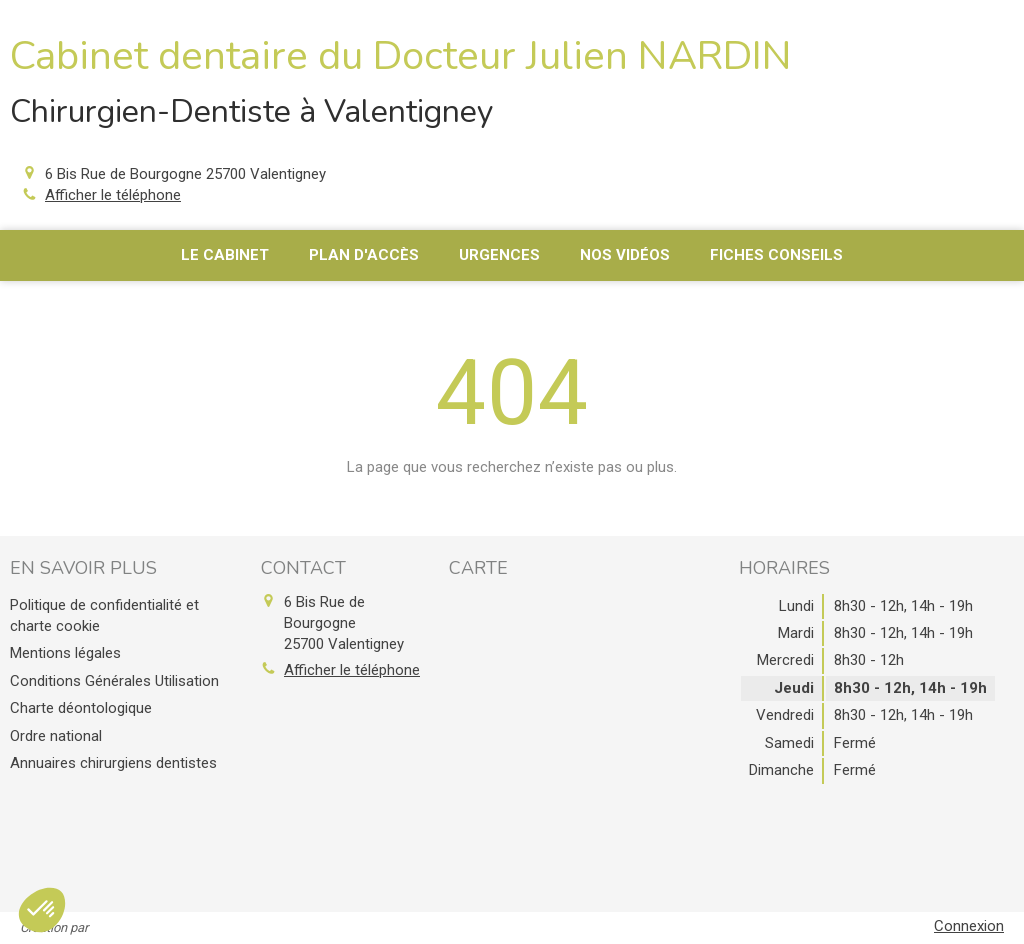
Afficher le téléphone (113, 195)
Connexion (969, 926)
